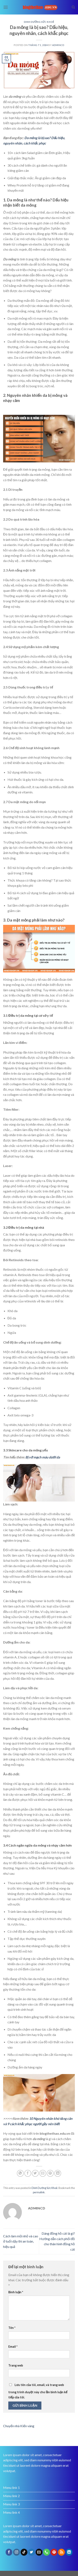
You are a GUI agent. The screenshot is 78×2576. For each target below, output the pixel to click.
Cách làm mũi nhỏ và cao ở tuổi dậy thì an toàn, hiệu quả (20, 2241)
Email (12, 2346)
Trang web (15, 2365)
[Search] (73, 7)
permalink (39, 2192)
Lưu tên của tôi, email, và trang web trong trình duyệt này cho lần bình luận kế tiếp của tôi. (37, 2391)
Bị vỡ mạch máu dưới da (42, 1457)
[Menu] (5, 7)
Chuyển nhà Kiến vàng (18, 2426)
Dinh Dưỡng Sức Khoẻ (39, 21)
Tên (11, 2327)
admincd (58, 45)
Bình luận (15, 2292)
